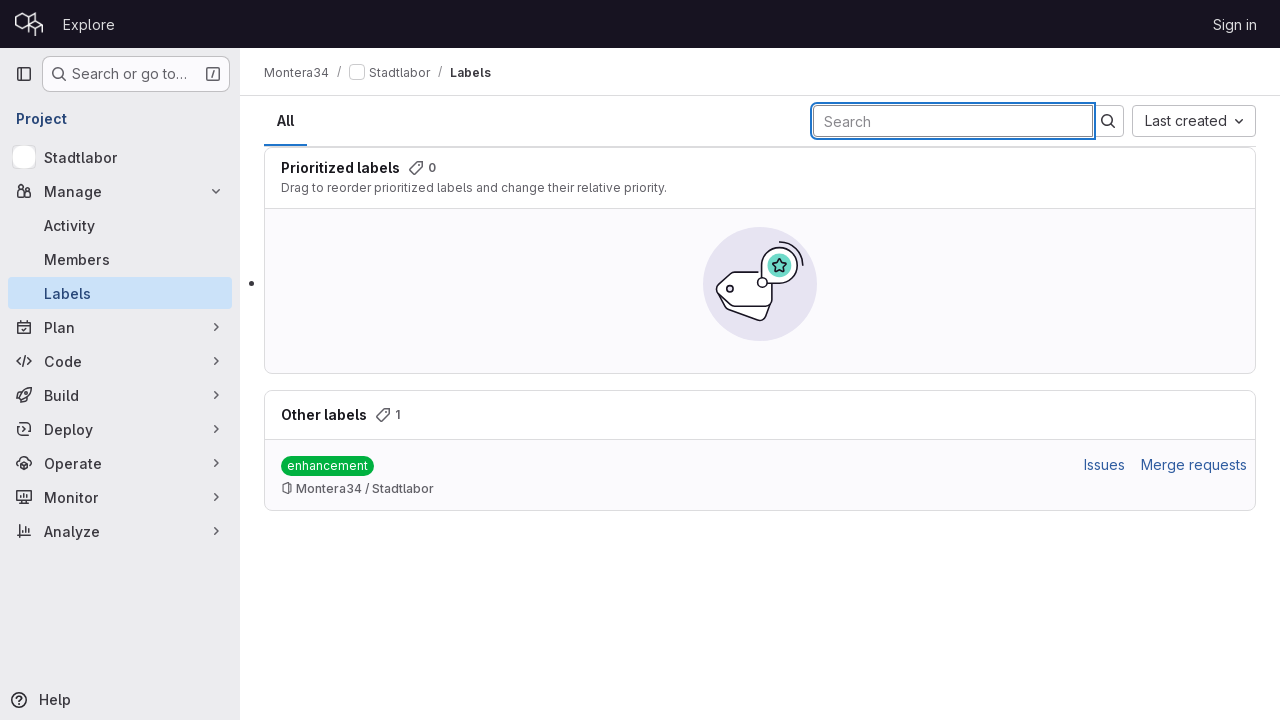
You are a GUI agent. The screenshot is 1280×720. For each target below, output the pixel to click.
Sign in (1235, 24)
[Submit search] (1108, 121)
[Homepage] (29, 24)
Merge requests (1194, 464)
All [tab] (285, 120)
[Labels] (120, 293)
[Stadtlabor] (120, 157)
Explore (89, 24)
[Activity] (120, 225)
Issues (1104, 464)
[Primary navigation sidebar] (24, 74)
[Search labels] (953, 121)
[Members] (120, 259)
